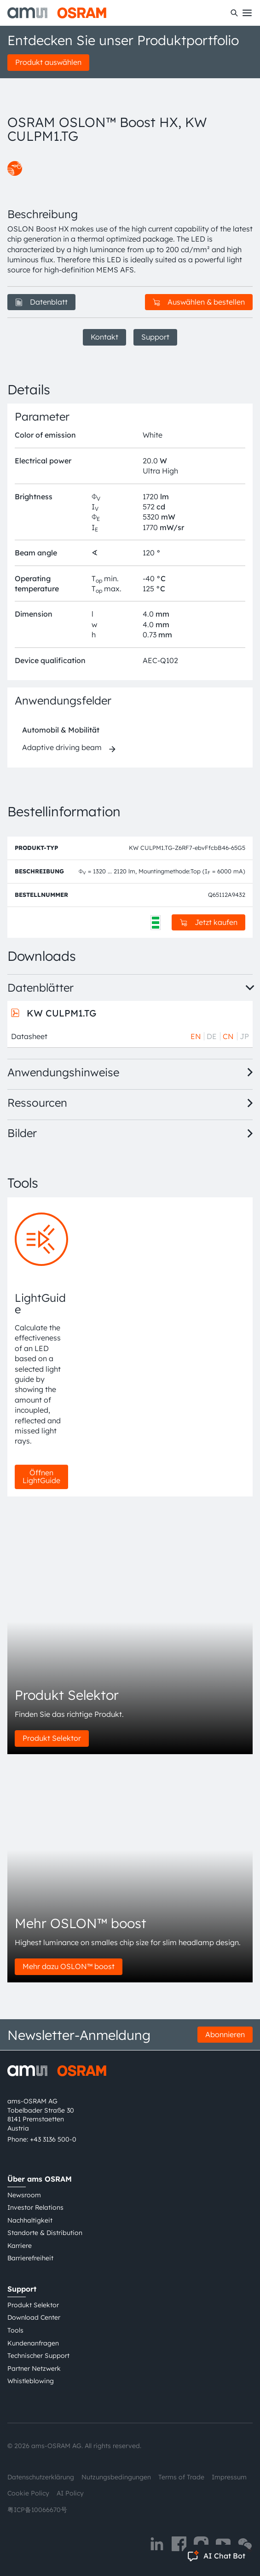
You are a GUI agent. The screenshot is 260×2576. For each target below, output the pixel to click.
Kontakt (104, 336)
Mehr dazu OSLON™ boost (69, 1966)
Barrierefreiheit (30, 2258)
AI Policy (70, 2493)
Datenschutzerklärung (40, 2477)
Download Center (33, 2317)
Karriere (19, 2245)
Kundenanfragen (33, 2343)
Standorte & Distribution (44, 2233)
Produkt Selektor (52, 1738)
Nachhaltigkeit (29, 2220)
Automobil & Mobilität (60, 729)
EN (196, 1036)
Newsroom (24, 2195)
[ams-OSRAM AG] (56, 12)
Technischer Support (38, 2355)
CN (228, 1036)
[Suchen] (234, 13)
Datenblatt (41, 301)
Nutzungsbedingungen (116, 2477)
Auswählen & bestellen (199, 301)
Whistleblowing (30, 2381)
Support (155, 336)
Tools (15, 2330)
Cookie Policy (28, 2493)
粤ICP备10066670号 (37, 2510)
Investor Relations (35, 2207)
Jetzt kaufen (208, 922)
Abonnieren (225, 2034)
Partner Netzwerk (34, 2368)
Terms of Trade (181, 2477)
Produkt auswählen (48, 62)
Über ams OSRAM (39, 2178)
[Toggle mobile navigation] (247, 13)
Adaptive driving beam (62, 747)
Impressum (229, 2477)
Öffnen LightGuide (41, 1476)
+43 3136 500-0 (53, 2139)
